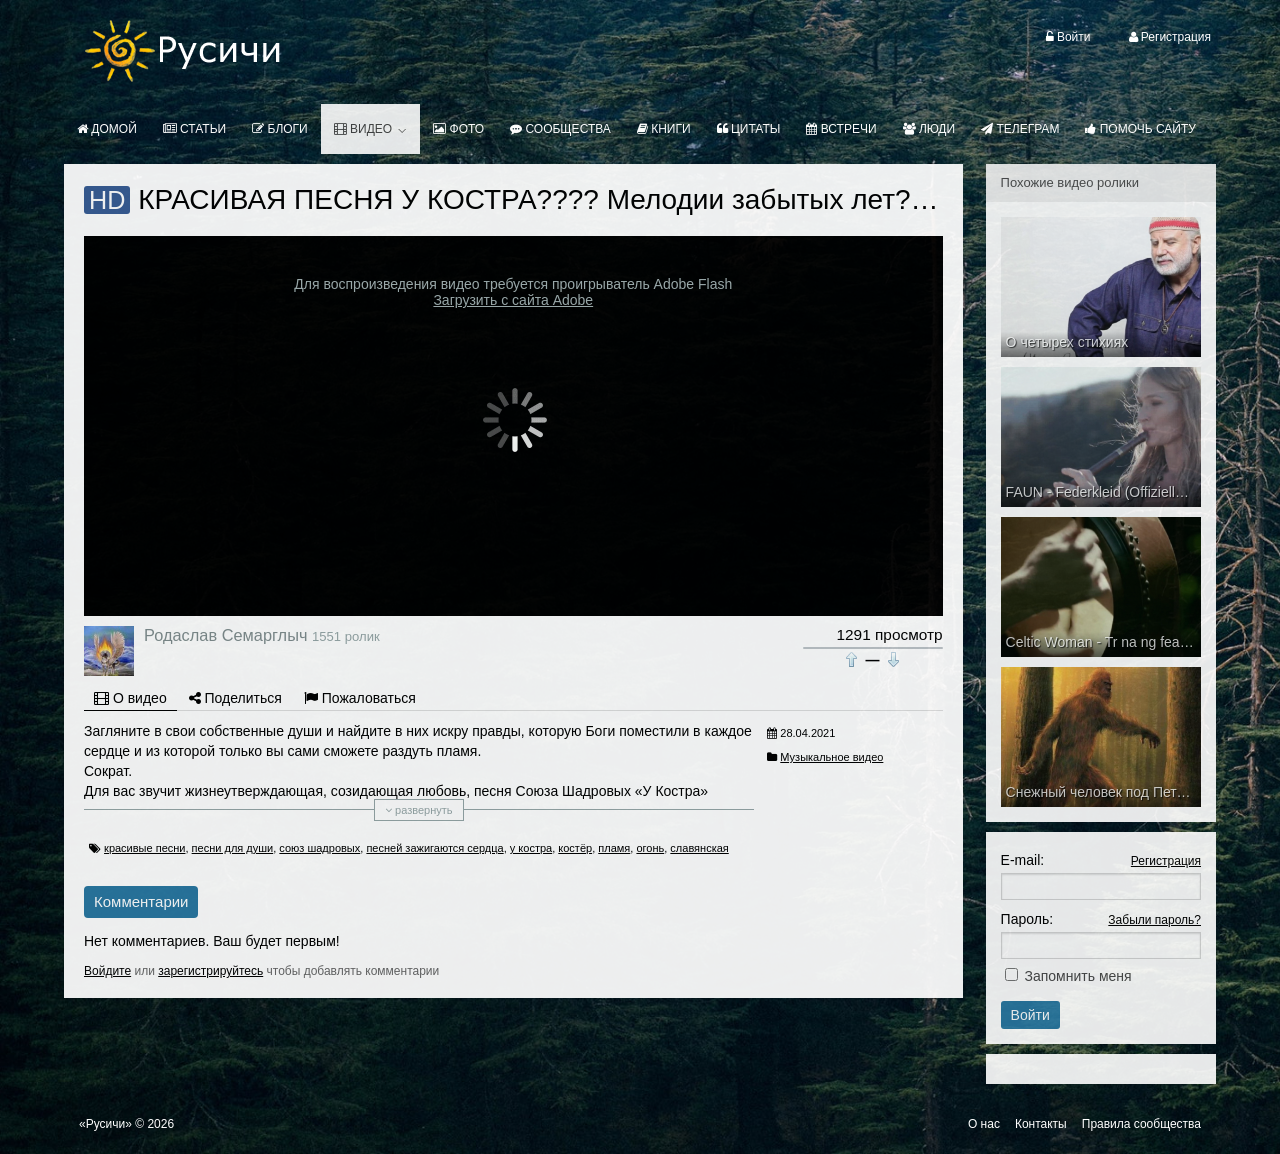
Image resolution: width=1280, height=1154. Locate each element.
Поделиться (235, 698)
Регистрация (1166, 861)
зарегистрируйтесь (210, 971)
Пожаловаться (360, 698)
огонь (650, 848)
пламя (614, 848)
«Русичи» (105, 1124)
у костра (531, 848)
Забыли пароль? (1154, 920)
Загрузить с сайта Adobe (513, 300)
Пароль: (1027, 919)
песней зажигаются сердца (434, 848)
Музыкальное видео (831, 757)
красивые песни (144, 848)
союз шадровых (319, 848)
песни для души (233, 848)
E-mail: (1023, 860)
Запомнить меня (1078, 976)
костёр (575, 848)
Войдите (107, 971)
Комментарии (141, 901)
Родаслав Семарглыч (225, 635)
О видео (130, 698)
